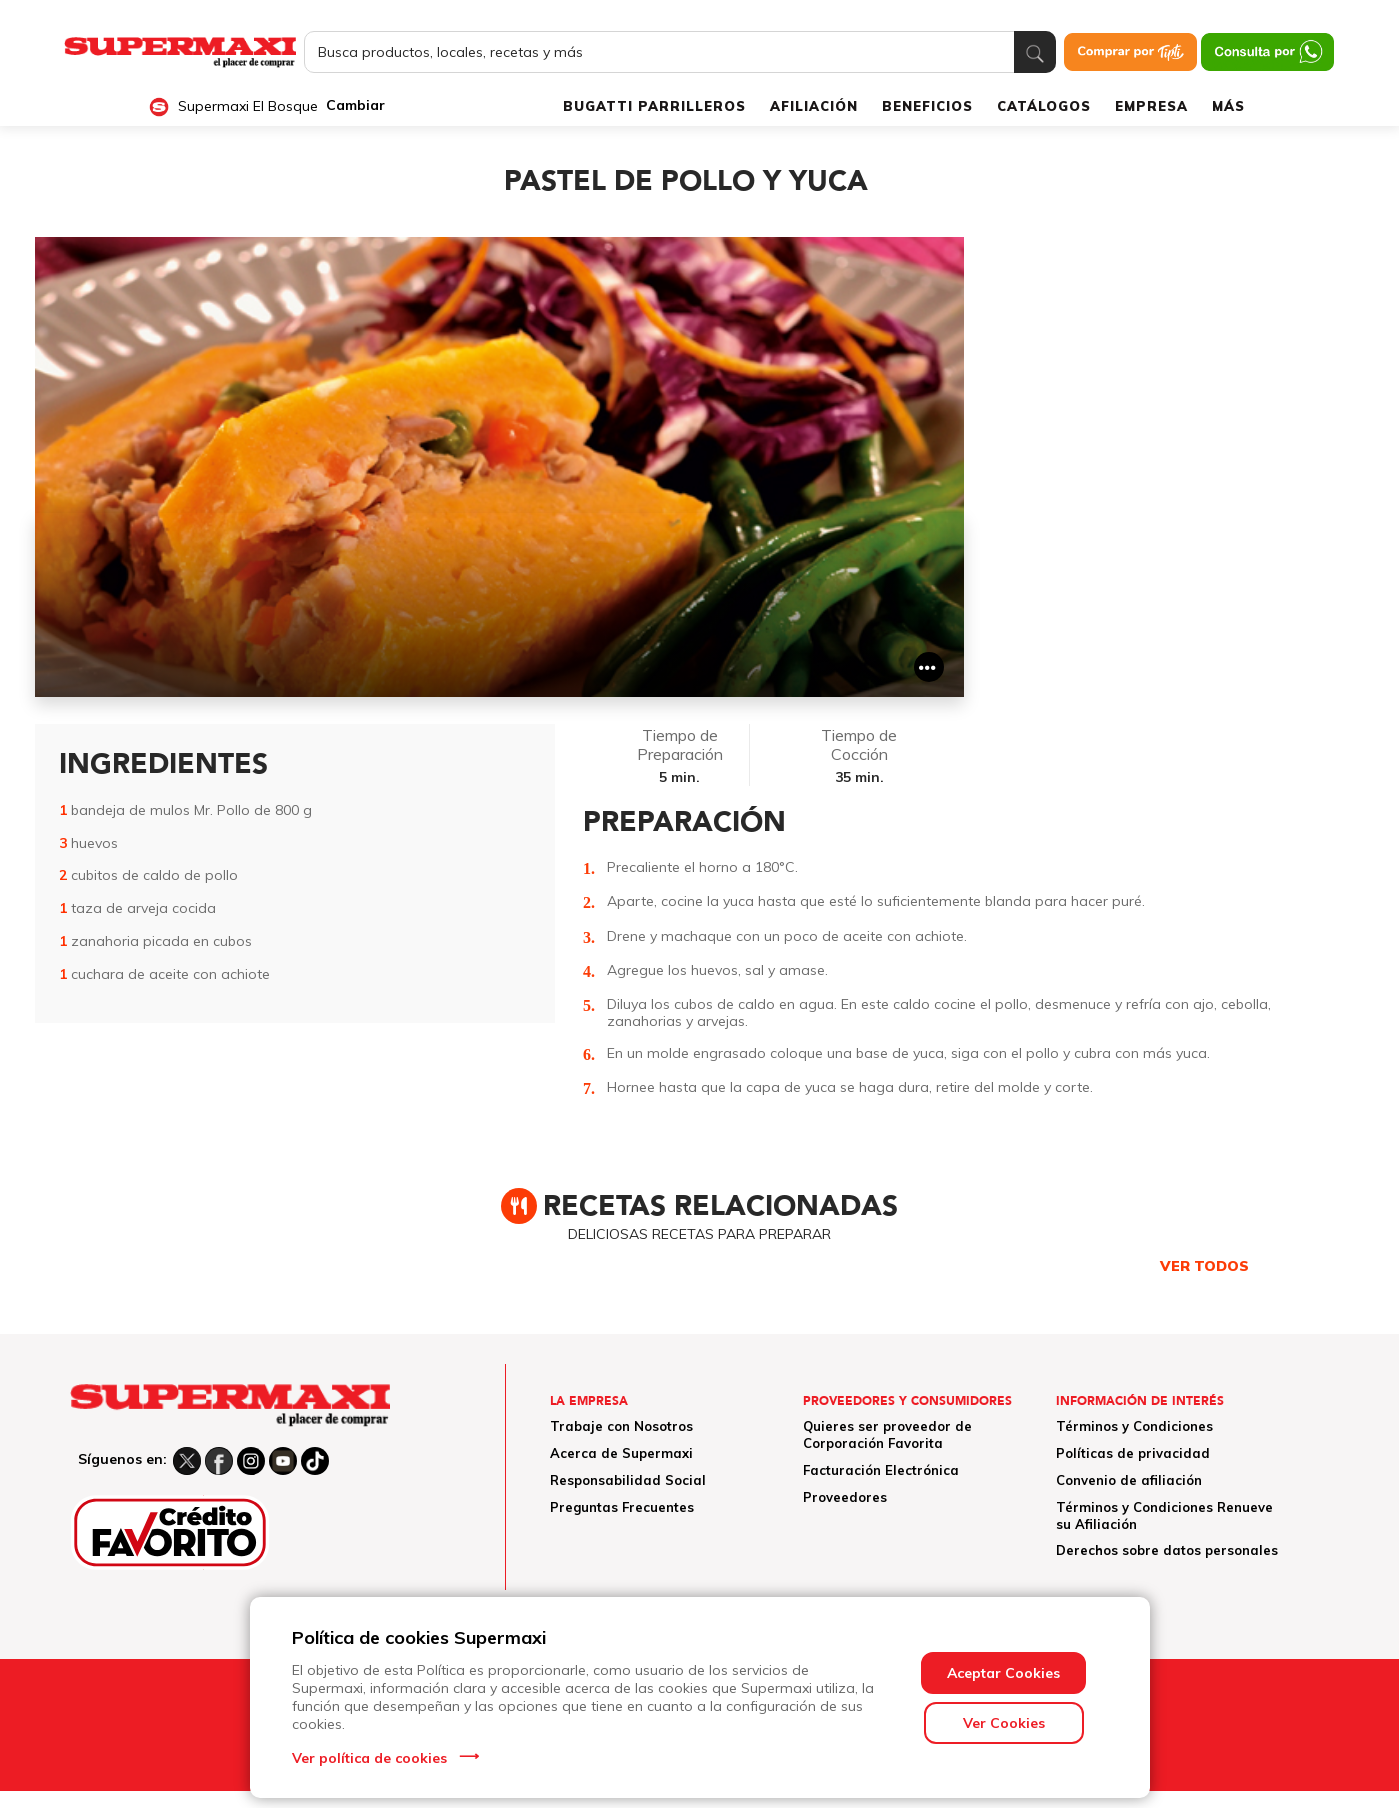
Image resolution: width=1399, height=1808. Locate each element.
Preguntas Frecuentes (622, 1507)
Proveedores (845, 1497)
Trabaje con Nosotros (621, 1426)
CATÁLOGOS (1044, 106)
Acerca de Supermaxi (621, 1453)
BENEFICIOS (927, 106)
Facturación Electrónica (881, 1470)
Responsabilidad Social (628, 1480)
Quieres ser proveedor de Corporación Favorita (887, 1434)
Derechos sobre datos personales (1167, 1550)
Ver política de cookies (369, 1758)
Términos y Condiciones (1134, 1426)
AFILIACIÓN (814, 106)
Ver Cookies (1004, 1723)
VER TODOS (1204, 1266)
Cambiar (355, 105)
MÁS (1228, 106)
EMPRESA (1151, 106)
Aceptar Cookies (1003, 1673)
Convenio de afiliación (1129, 1480)
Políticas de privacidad (1133, 1453)
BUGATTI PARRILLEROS (654, 106)
